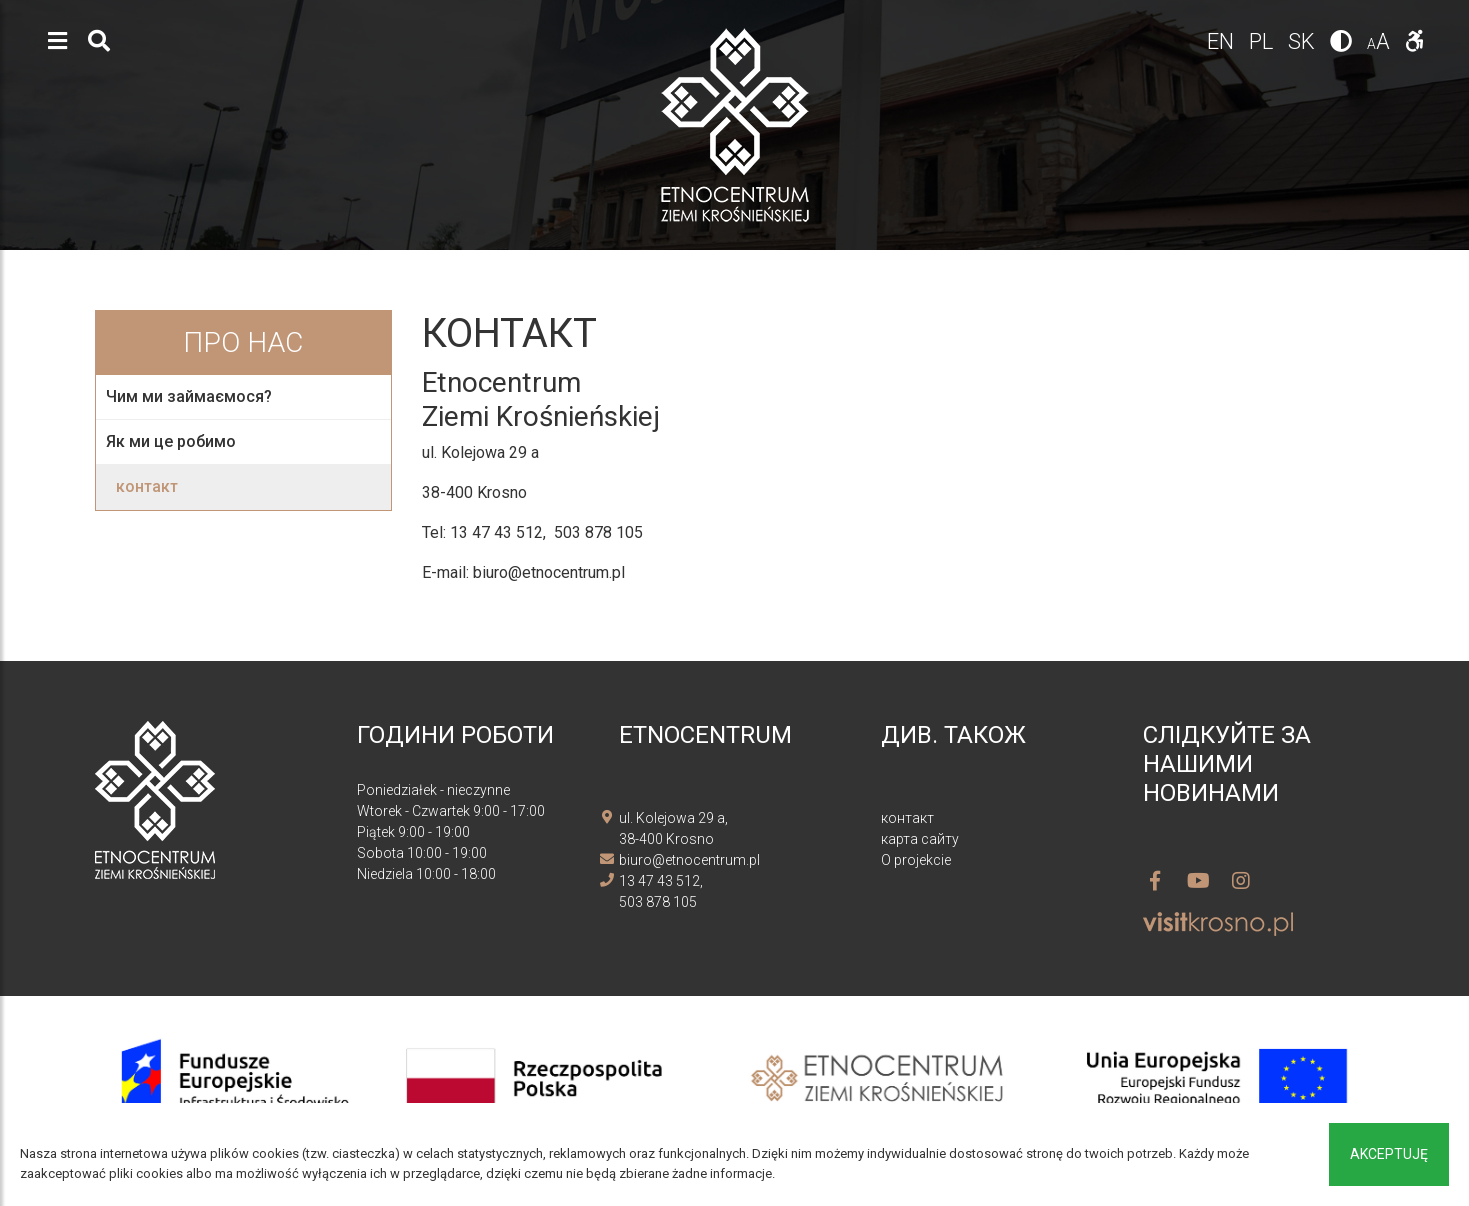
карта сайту (920, 839)
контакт (147, 486)
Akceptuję (1389, 1154)
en (1223, 41)
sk (1304, 41)
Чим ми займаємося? (189, 396)
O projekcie (916, 860)
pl (1263, 41)
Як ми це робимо (171, 441)
